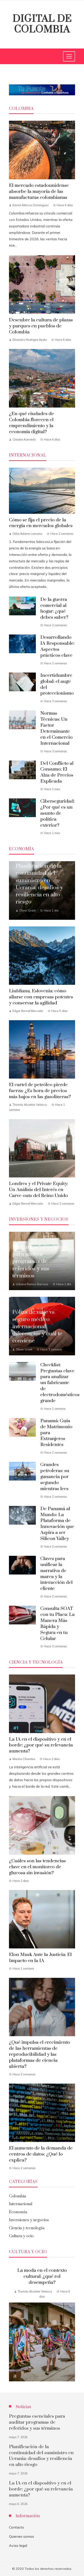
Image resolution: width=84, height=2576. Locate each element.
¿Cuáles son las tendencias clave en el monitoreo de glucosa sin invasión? (37, 1867)
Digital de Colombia (42, 24)
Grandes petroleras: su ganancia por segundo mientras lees (54, 1477)
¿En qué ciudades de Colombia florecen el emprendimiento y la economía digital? (31, 423)
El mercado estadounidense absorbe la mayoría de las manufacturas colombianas (39, 191)
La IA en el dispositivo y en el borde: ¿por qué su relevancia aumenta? (41, 1745)
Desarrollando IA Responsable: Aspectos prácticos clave (57, 646)
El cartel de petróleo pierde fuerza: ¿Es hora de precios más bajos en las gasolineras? (40, 1091)
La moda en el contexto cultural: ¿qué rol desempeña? (42, 2276)
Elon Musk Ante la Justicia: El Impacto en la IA (40, 1958)
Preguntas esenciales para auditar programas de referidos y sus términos (37, 2422)
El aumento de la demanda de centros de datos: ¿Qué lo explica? (41, 2154)
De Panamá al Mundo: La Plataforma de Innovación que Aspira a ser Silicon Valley (57, 1524)
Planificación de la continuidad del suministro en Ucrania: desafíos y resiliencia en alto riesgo (41, 2456)
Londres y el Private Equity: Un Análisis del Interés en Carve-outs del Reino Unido (38, 1190)
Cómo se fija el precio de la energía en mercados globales (41, 523)
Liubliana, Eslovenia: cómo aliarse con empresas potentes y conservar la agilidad (41, 997)
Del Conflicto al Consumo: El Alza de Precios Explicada (56, 772)
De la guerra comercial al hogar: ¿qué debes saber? (54, 608)
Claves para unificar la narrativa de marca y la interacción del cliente (56, 1573)
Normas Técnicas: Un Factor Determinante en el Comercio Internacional (56, 728)
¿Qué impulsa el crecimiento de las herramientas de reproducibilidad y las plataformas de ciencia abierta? (39, 2054)
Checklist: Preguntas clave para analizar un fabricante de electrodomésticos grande (60, 1383)
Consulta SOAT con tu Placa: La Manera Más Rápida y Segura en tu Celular (57, 1623)
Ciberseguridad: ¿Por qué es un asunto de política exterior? (57, 813)
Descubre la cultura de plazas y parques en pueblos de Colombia (41, 326)
